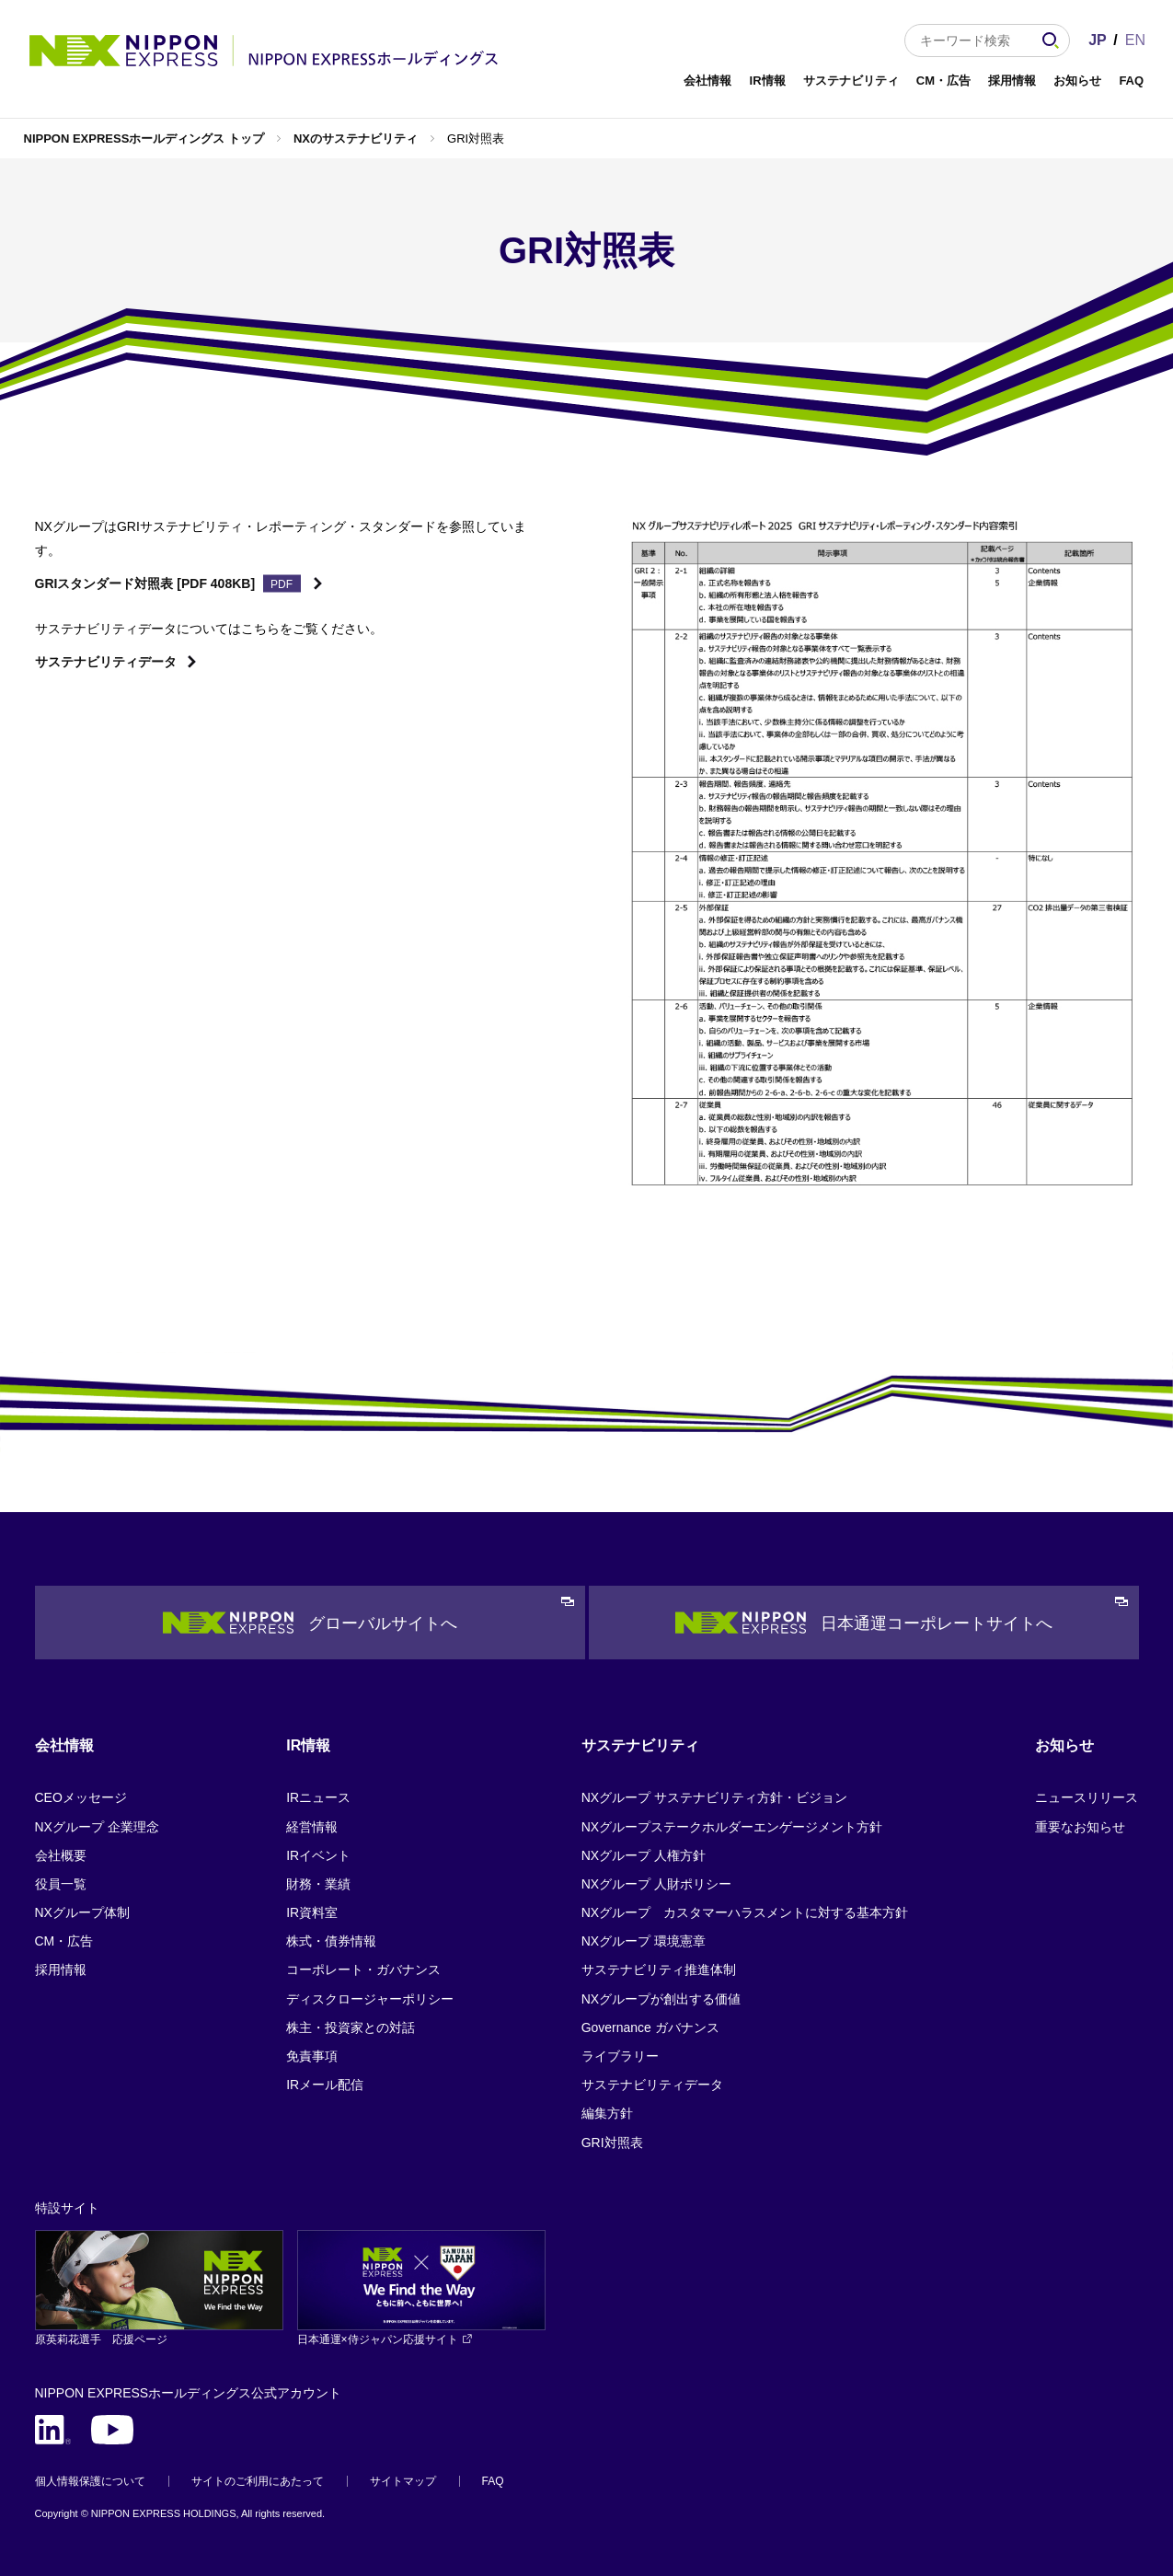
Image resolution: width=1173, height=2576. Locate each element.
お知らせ (1077, 80)
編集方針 (607, 2113)
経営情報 (312, 1826)
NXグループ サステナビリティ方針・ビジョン (714, 1797)
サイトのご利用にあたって (257, 2481)
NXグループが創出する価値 (661, 1999)
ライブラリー (620, 2056)
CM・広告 (943, 80)
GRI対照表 (612, 2142)
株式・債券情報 (331, 1941)
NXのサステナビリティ (355, 138)
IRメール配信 (324, 2084)
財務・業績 (318, 1884)
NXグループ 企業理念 (97, 1826)
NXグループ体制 (82, 1912)
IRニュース (318, 1797)
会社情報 (707, 80)
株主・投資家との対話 (350, 2027)
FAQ (1131, 80)
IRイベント (318, 1855)
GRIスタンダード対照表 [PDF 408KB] (145, 583)
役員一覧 (60, 1884)
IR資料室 (312, 1912)
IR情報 (768, 80)
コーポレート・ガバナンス (363, 1969)
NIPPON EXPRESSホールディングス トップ (144, 138)
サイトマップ (403, 2481)
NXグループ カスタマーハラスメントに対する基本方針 (744, 1912)
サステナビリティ (851, 80)
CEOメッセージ (81, 1797)
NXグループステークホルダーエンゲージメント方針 (731, 1826)
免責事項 (312, 2056)
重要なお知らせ (1080, 1826)
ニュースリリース (1086, 1797)
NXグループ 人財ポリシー (656, 1884)
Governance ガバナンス (650, 2027)
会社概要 (60, 1855)
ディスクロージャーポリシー (370, 1999)
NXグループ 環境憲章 (643, 1941)
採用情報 (1012, 80)
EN (1135, 40)
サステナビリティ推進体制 (658, 1969)
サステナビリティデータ (106, 661)
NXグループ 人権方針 (643, 1855)
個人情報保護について (90, 2481)
